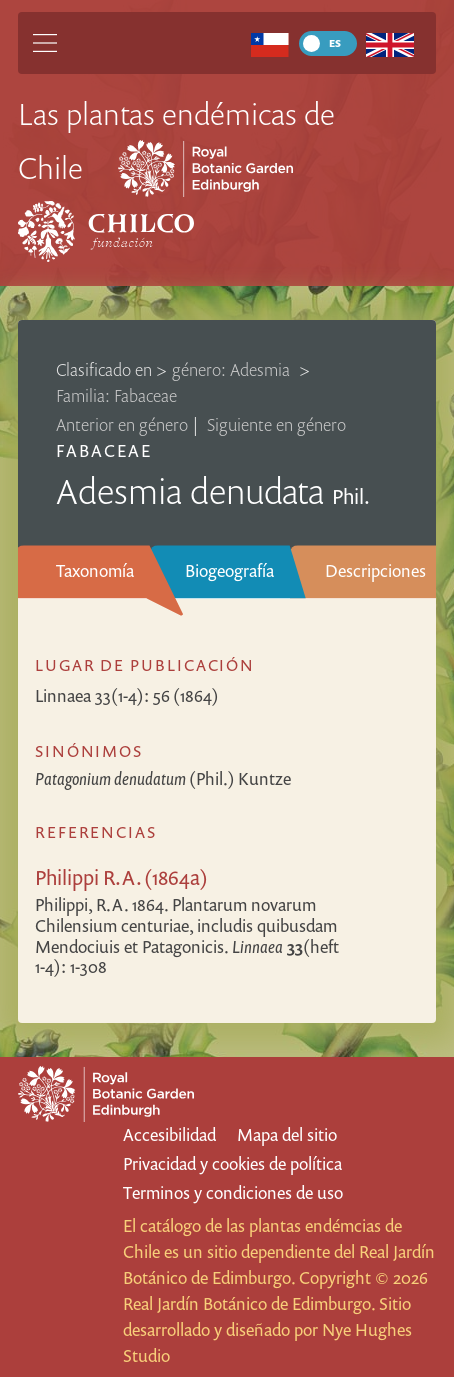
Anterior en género (122, 424)
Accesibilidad (169, 1134)
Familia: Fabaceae (116, 395)
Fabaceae (104, 450)
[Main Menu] (45, 43)
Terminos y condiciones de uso (233, 1192)
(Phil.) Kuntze (163, 778)
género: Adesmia (233, 369)
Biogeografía (229, 570)
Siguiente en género (276, 424)
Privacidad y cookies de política (232, 1163)
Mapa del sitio (287, 1134)
